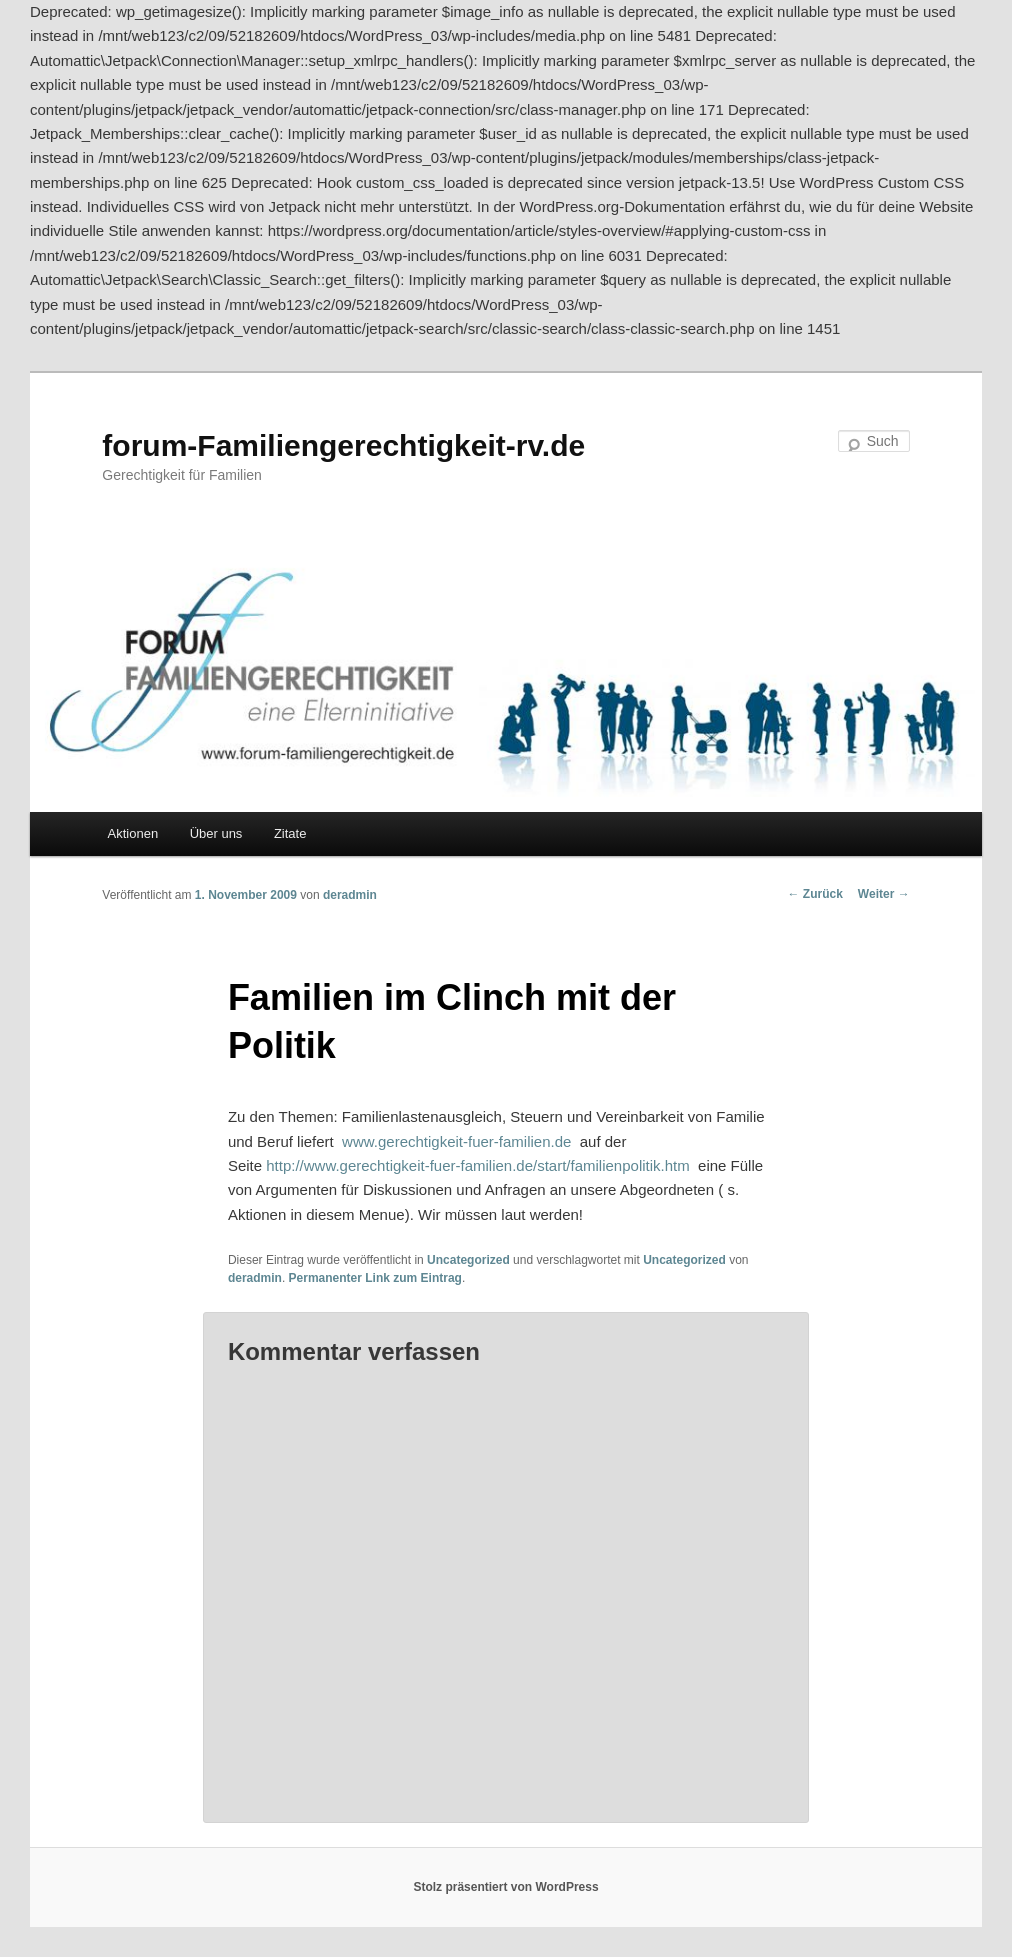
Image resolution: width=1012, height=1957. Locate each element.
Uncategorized (468, 1260)
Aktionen (133, 833)
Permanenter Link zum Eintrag (375, 1278)
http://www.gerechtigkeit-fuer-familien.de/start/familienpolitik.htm (478, 1165)
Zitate (290, 833)
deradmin (350, 895)
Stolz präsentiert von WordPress (505, 1887)
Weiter (884, 894)
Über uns (216, 833)
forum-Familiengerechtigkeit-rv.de (343, 445)
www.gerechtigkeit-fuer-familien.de (456, 1141)
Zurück (815, 894)
